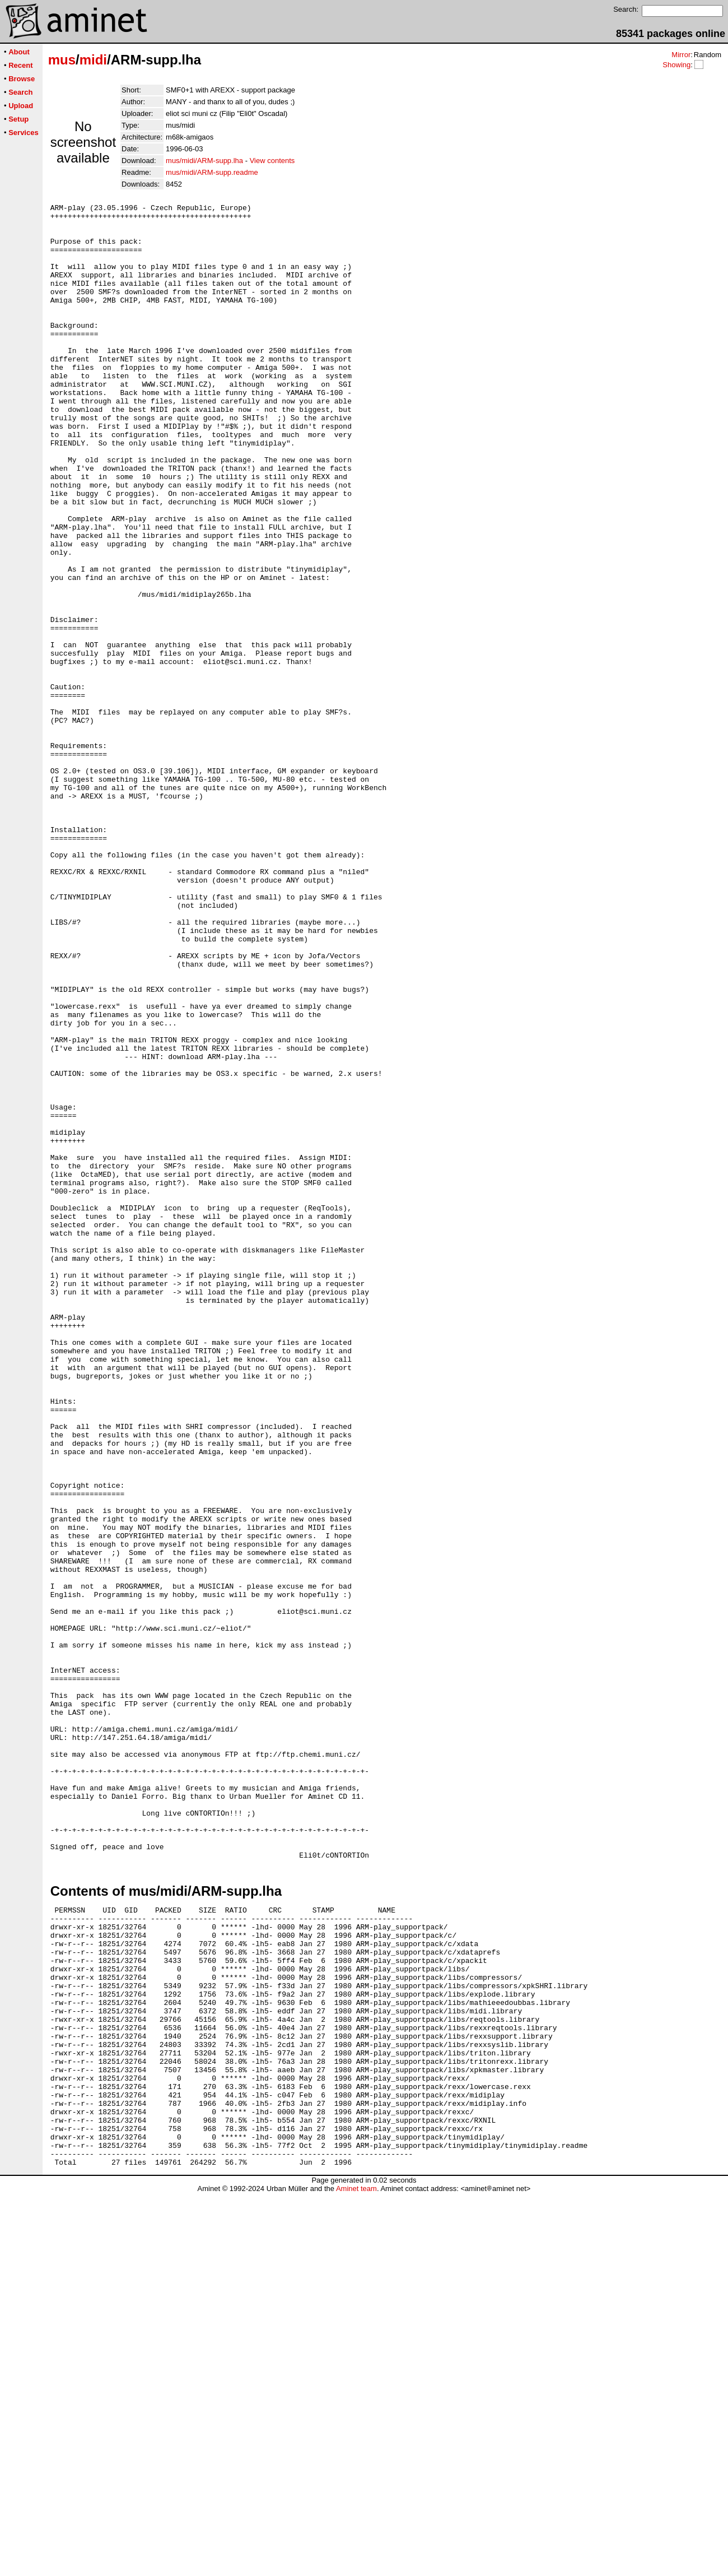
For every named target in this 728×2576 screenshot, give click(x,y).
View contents (272, 160)
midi (93, 59)
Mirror (680, 54)
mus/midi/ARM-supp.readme (212, 172)
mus (62, 59)
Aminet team (356, 2572)
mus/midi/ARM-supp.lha (204, 160)
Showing (676, 65)
